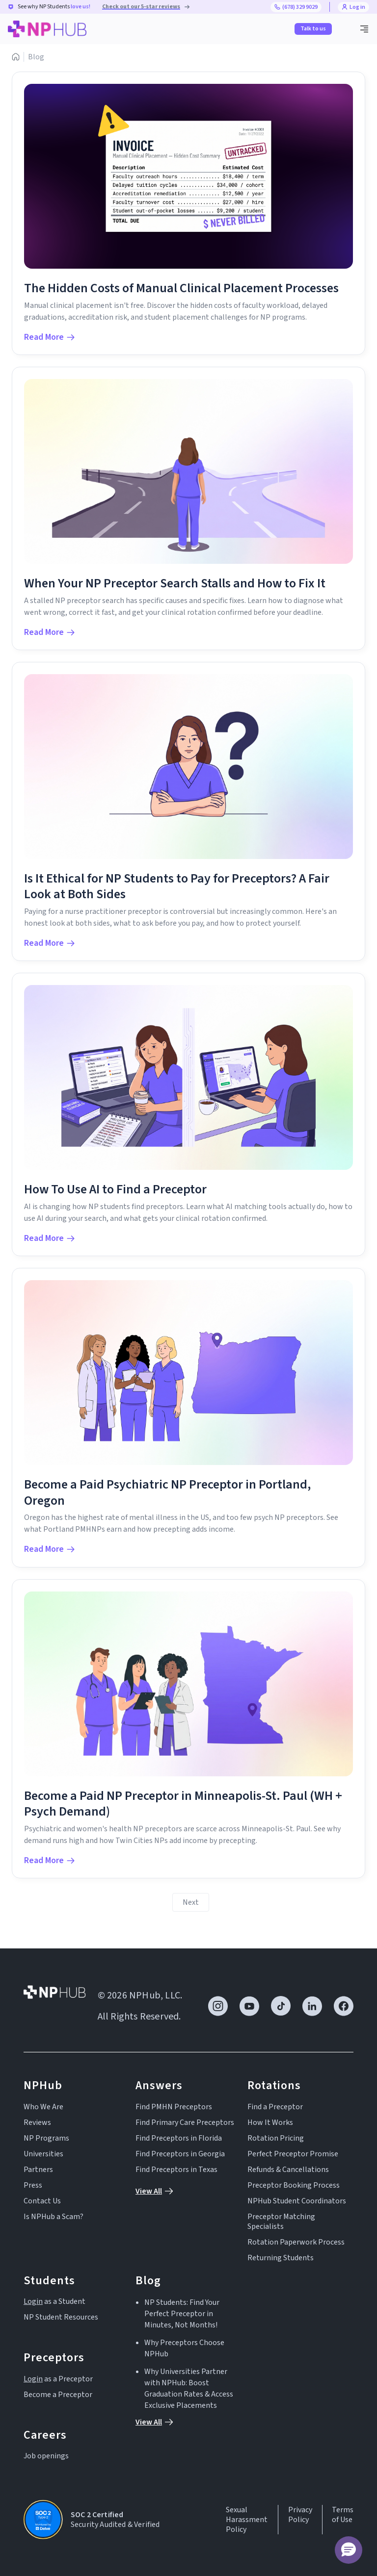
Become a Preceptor (58, 2394)
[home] (47, 29)
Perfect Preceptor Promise (292, 2154)
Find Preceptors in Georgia (180, 2154)
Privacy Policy (300, 2515)
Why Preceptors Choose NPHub (184, 2348)
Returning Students (280, 2258)
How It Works (270, 2122)
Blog (36, 57)
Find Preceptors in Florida (178, 2138)
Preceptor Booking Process (293, 2185)
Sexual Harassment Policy (247, 2519)
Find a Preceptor (275, 2107)
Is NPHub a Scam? (53, 2217)
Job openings (46, 2456)
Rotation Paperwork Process (296, 2242)
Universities (43, 2154)
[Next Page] (190, 1902)
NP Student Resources (61, 2317)
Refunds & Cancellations (288, 2169)
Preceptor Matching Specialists (281, 2221)
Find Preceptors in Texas (176, 2169)
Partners (38, 2169)
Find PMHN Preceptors (173, 2107)
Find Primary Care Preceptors (184, 2122)
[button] (364, 29)
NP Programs (46, 2138)
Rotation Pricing (275, 2138)
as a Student (54, 2301)
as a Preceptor (58, 2379)
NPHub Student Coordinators (296, 2201)
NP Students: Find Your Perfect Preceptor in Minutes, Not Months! (181, 2313)
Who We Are (43, 2107)
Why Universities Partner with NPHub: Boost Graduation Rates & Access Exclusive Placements (188, 2388)
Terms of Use (342, 2515)
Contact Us (42, 2201)
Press (33, 2185)
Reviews (37, 2122)
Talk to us (313, 29)
